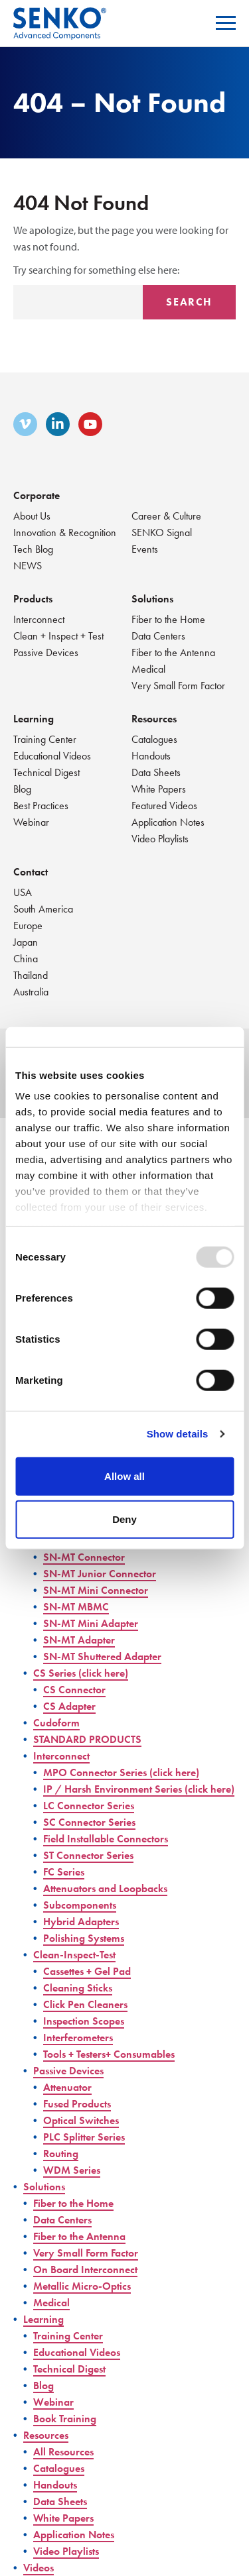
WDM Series (71, 2170)
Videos (38, 2568)
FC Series (63, 1872)
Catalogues (154, 739)
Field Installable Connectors (105, 1839)
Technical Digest (46, 772)
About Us (31, 516)
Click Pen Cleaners (85, 2004)
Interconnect (38, 619)
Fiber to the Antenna (173, 652)
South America (43, 909)
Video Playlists (160, 839)
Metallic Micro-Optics (82, 2286)
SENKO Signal (161, 532)
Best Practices (40, 805)
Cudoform (56, 1723)
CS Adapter (69, 1706)
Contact (30, 872)
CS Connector (74, 1690)
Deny (124, 1519)
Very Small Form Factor (178, 686)
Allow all (124, 1475)
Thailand (30, 975)
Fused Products (77, 2104)
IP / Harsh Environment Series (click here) (138, 1789)
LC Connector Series (88, 1806)
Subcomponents (79, 1905)
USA (22, 892)
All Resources (63, 2452)
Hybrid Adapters (81, 1922)
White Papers (158, 789)
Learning (33, 719)
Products (32, 599)
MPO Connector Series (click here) (121, 1772)
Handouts (151, 756)
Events (144, 549)
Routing (60, 2153)
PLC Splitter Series (84, 2137)
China (25, 959)
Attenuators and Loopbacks (105, 1888)
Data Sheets (156, 772)
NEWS (27, 566)
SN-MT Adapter (79, 1640)
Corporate (36, 495)
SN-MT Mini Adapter (90, 1623)
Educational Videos (52, 756)
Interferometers (78, 2037)
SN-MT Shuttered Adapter (102, 1656)
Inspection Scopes (83, 2021)
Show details (177, 1433)
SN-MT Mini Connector (95, 1590)
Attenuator (67, 2087)
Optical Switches (81, 2120)
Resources (154, 719)
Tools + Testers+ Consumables (109, 2054)
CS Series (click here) (80, 1673)
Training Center (44, 739)
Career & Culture (166, 516)
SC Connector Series (89, 1822)
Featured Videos (164, 805)
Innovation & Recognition (64, 532)
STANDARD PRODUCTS (87, 1739)
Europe (27, 925)
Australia (30, 992)
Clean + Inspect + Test (58, 636)
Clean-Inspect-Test (74, 1955)
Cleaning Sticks (77, 1988)
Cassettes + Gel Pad (87, 1971)
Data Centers (158, 636)
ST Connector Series (88, 1855)
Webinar (31, 822)
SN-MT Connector (84, 1557)
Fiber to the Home (168, 619)
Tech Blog (33, 549)
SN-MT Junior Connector (99, 1574)
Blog (22, 789)
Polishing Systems (83, 1938)
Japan (25, 942)
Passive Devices (45, 652)
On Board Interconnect (85, 2269)
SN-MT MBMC (76, 1607)
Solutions (152, 599)
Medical (148, 669)
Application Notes (168, 822)
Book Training (64, 2419)
